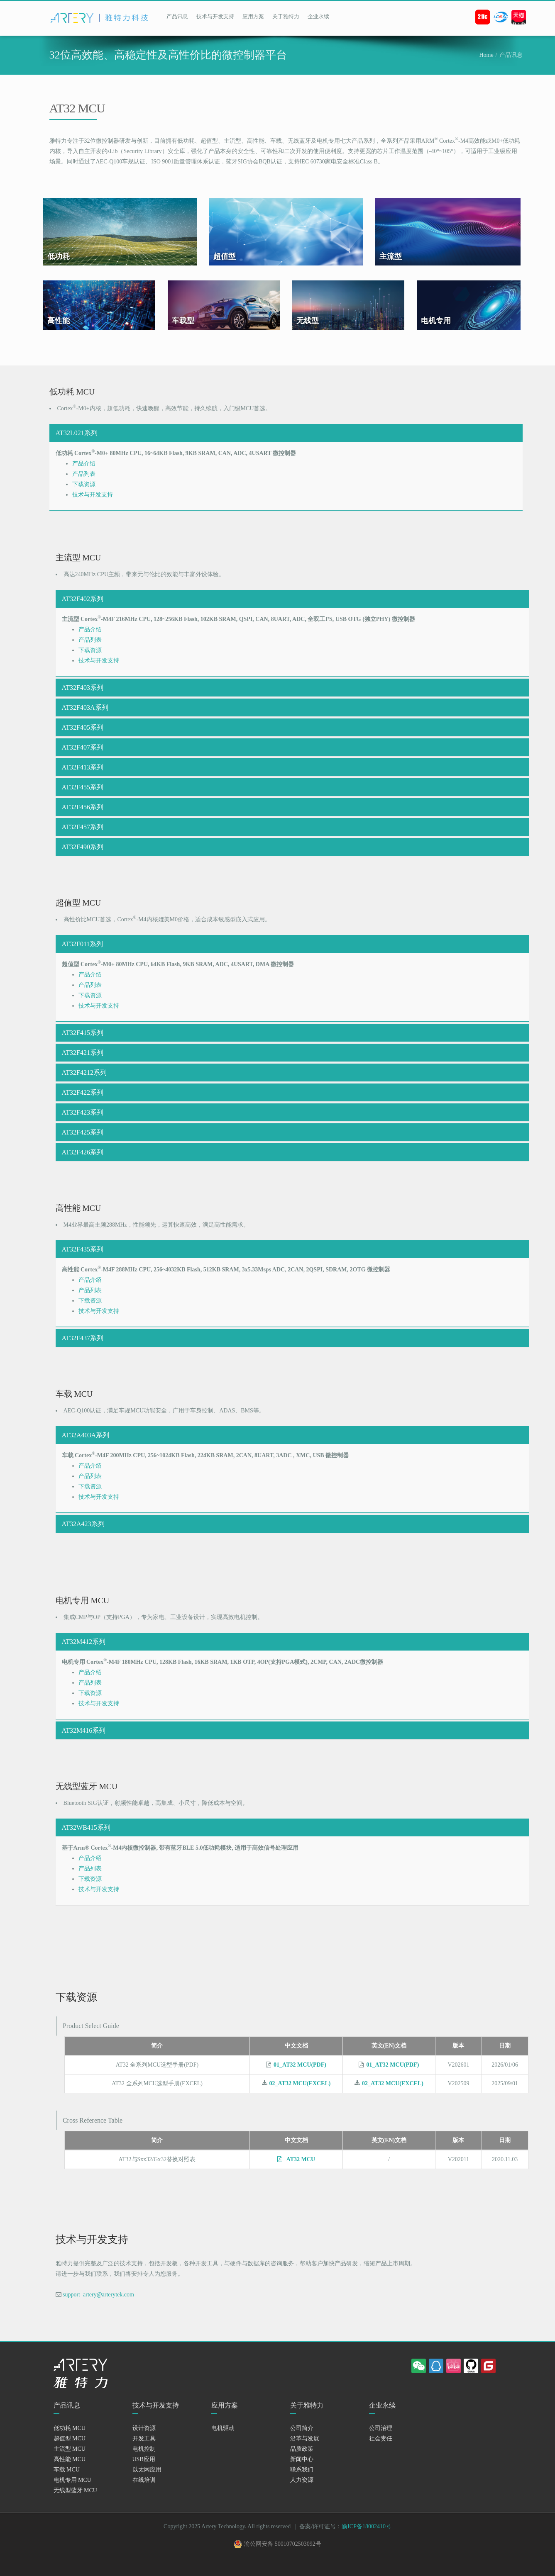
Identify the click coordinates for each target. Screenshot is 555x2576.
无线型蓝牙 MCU (75, 2498)
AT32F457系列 (82, 826)
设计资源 (144, 2436)
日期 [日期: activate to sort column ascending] (505, 2050)
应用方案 (253, 16)
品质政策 (301, 2457)
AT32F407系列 (82, 747)
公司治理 (380, 2436)
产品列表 (83, 474)
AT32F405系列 (82, 727)
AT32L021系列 (77, 432)
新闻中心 (301, 2467)
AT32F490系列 (82, 846)
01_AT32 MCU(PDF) (300, 2069)
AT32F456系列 (82, 807)
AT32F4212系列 (84, 1072)
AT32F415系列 (82, 1032)
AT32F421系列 (82, 1052)
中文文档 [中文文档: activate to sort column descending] (296, 2050)
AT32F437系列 (82, 1338)
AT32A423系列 (83, 1523)
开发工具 (144, 2446)
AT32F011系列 (82, 943)
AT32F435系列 (82, 1249)
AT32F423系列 (82, 1112)
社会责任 (380, 2446)
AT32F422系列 (82, 1092)
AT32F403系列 (82, 687)
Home (486, 55)
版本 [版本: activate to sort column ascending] (458, 2050)
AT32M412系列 (84, 1641)
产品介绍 (83, 463)
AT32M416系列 (84, 1730)
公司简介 (301, 2436)
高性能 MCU (70, 2467)
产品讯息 (177, 16)
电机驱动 (223, 2436)
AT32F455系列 (82, 787)
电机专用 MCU (72, 2488)
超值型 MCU (70, 2446)
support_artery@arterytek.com (98, 2302)
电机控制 (144, 2457)
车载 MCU (67, 2477)
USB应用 (143, 2467)
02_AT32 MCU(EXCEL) (300, 2087)
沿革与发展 (304, 2446)
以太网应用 (146, 2477)
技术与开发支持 (215, 16)
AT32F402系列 (82, 598)
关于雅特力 (285, 16)
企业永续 (318, 16)
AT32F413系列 (82, 767)
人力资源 (301, 2488)
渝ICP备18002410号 (366, 2534)
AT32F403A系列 (85, 707)
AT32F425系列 (82, 1132)
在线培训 (144, 2488)
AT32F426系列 (82, 1152)
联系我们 (301, 2477)
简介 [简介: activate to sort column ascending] (157, 2050)
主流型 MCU (70, 2457)
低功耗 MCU (70, 2436)
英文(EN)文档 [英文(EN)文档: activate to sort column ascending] (389, 2050)
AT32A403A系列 (86, 1435)
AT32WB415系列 (86, 1827)
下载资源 (83, 484)
